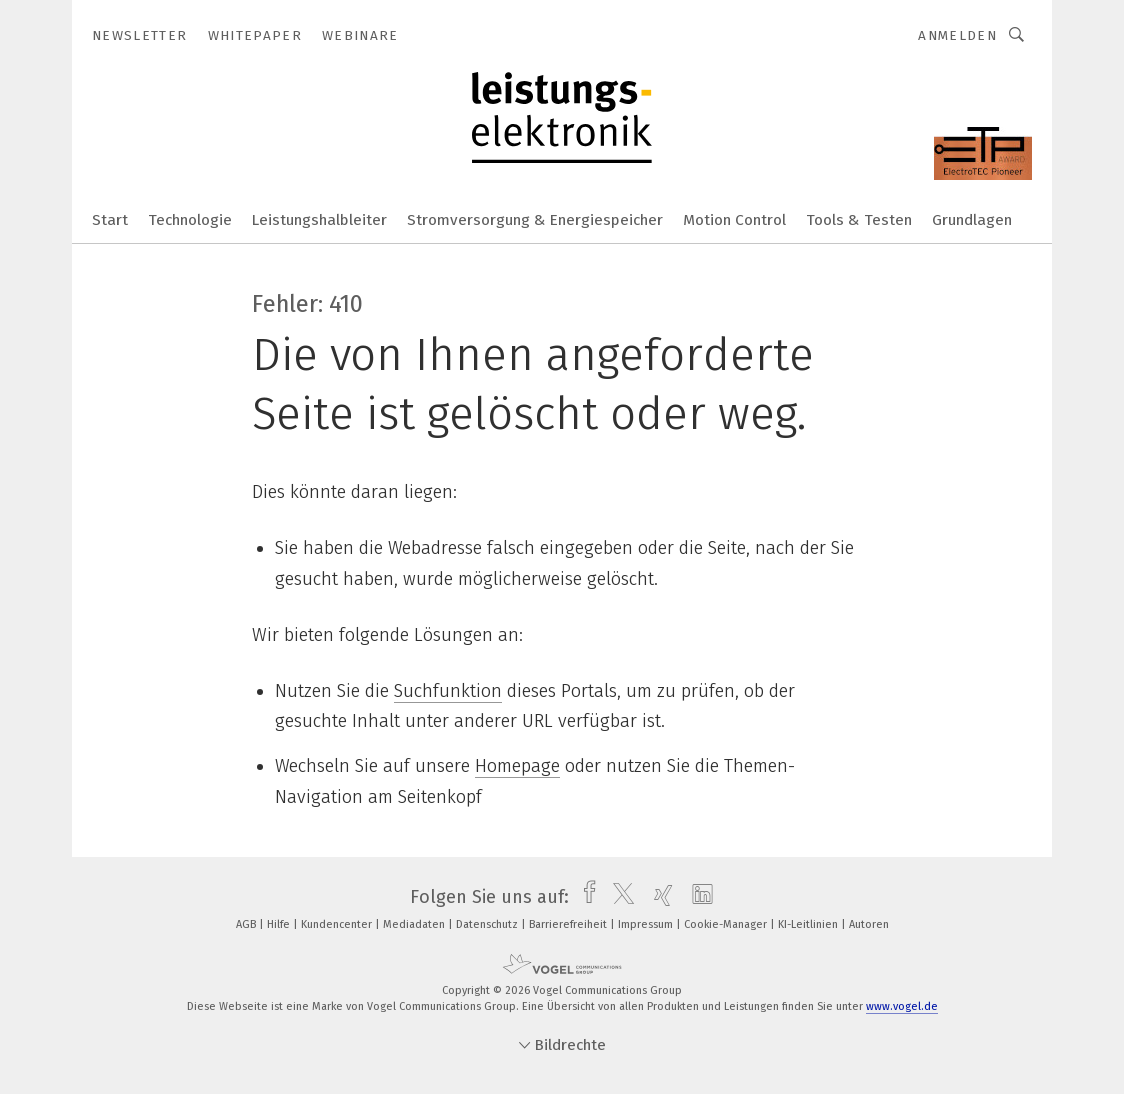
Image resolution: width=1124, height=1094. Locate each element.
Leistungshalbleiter (319, 220)
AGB (247, 924)
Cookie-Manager (727, 924)
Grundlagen (972, 220)
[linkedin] (697, 897)
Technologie (190, 220)
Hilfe (280, 924)
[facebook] (584, 897)
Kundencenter (338, 924)
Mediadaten (415, 924)
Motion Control (734, 220)
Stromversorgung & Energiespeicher (535, 220)
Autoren (869, 924)
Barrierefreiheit (569, 924)
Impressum (647, 924)
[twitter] (618, 897)
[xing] (658, 897)
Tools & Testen (859, 220)
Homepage (517, 766)
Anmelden (957, 35)
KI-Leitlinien (809, 924)
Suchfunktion (448, 691)
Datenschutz (488, 924)
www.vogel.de (902, 1006)
